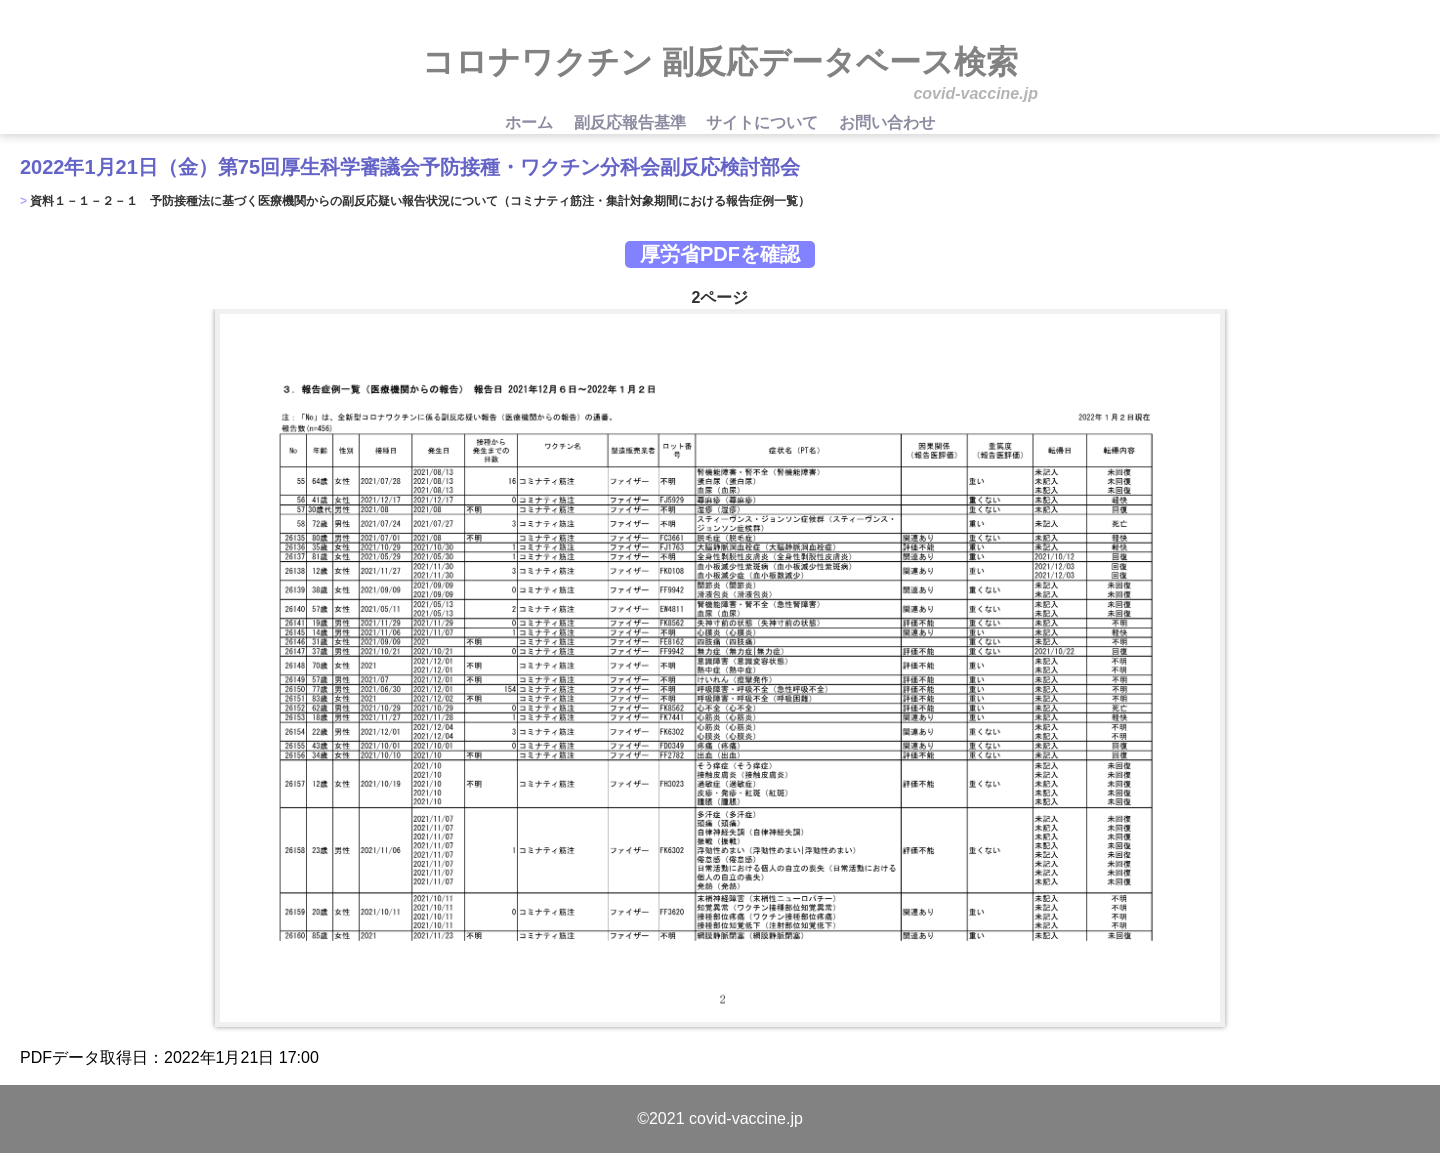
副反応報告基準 (632, 122)
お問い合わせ (887, 122)
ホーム (531, 122)
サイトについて (764, 122)
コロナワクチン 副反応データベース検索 (720, 62)
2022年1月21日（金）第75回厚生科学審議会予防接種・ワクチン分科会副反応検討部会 (410, 167)
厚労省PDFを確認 (720, 254)
